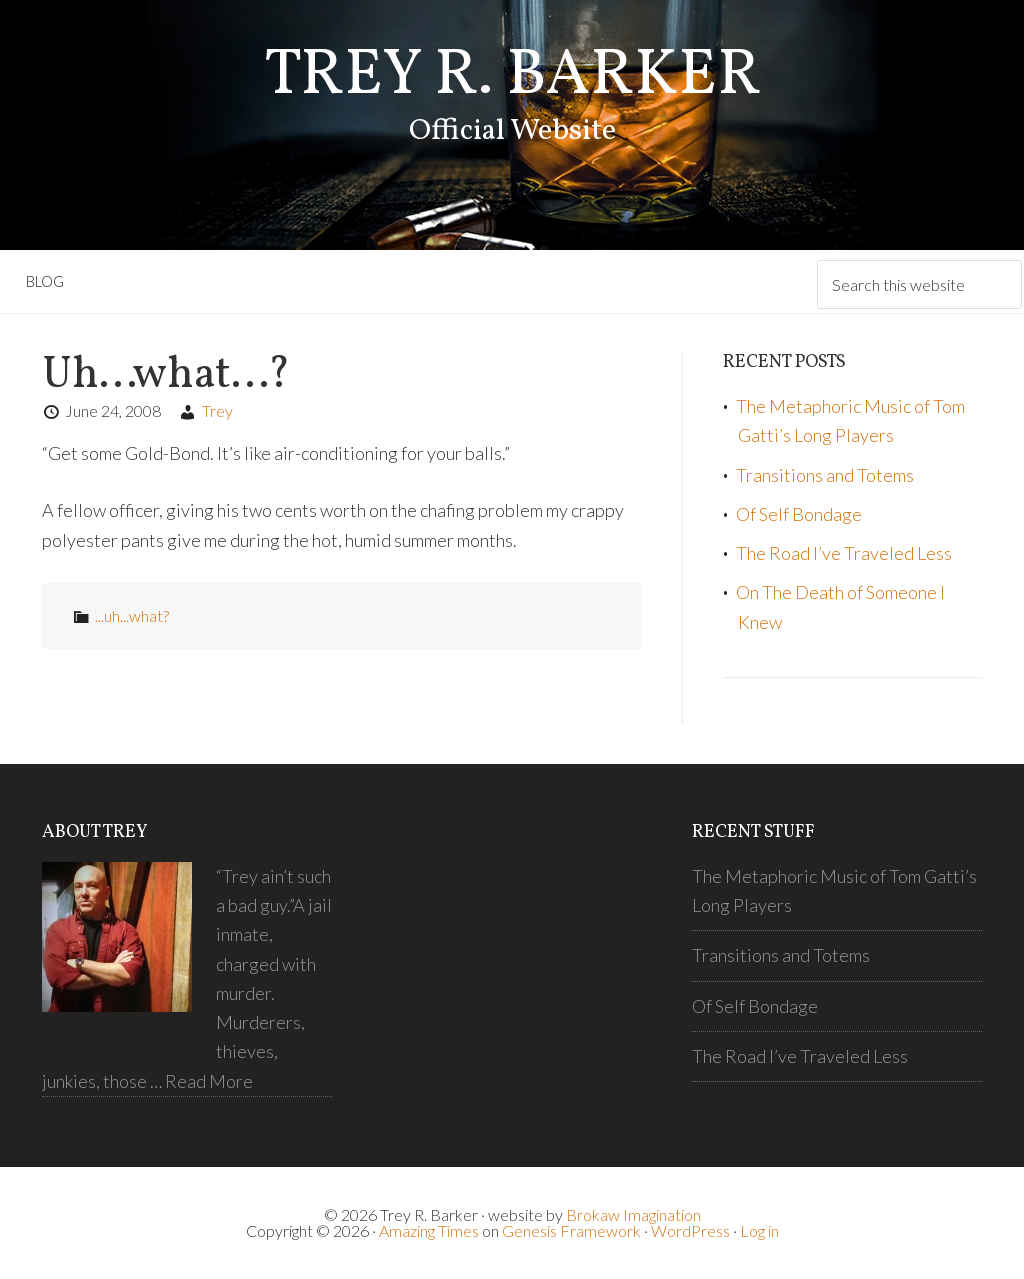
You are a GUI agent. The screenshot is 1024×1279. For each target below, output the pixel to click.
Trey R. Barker (512, 76)
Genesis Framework (571, 1230)
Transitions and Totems (825, 475)
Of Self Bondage (799, 514)
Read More (209, 1081)
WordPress (690, 1230)
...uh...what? (132, 615)
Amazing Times (429, 1230)
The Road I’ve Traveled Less (844, 553)
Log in (759, 1230)
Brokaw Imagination (633, 1214)
